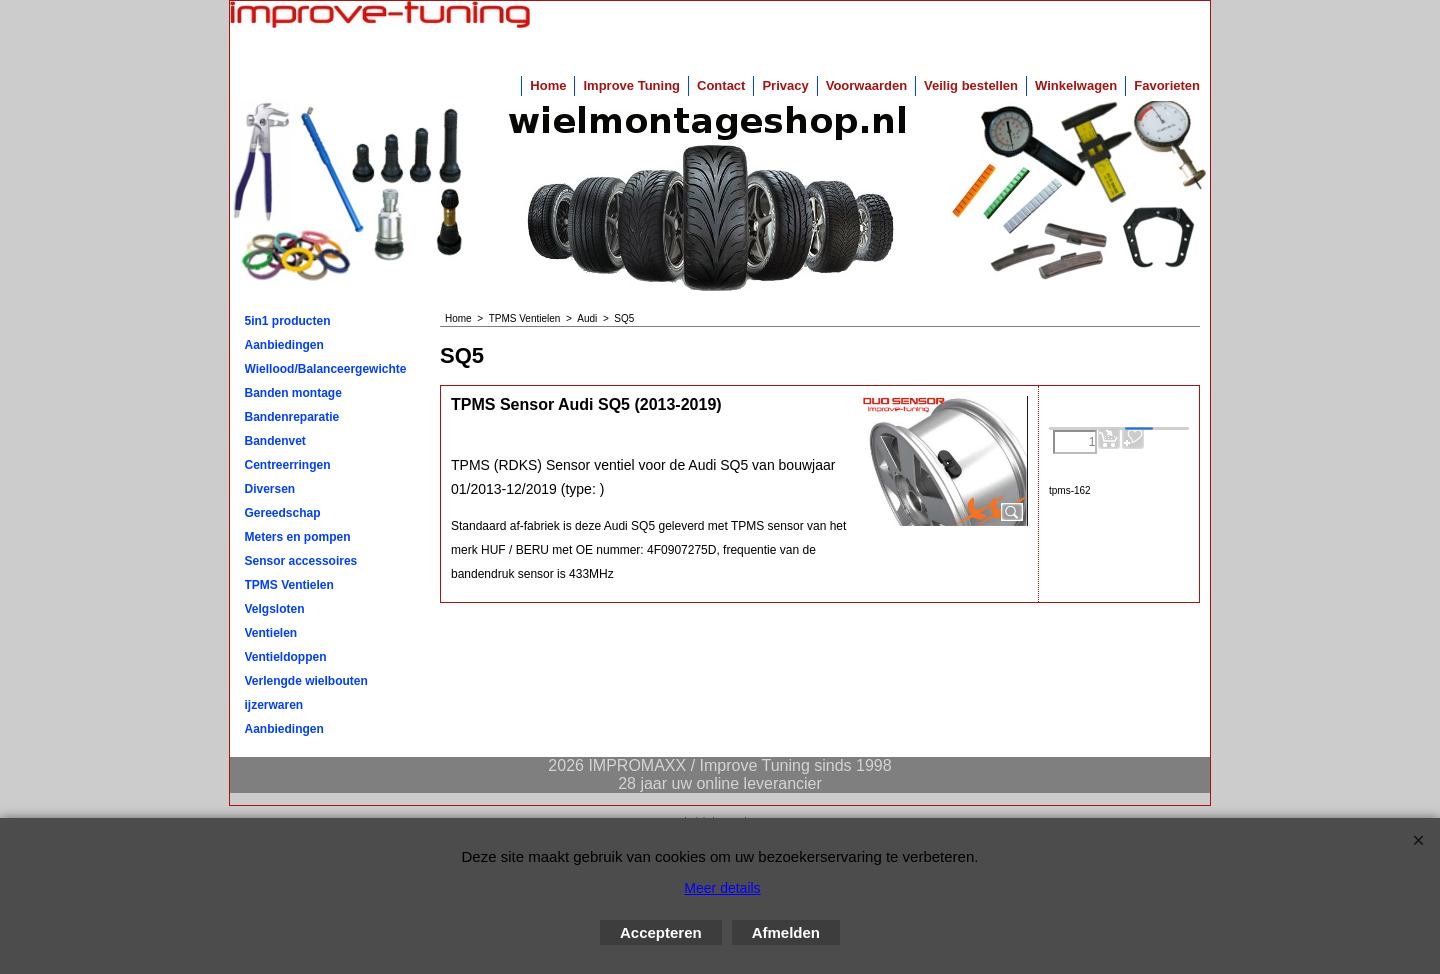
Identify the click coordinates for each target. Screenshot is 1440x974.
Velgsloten (275, 609)
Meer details (722, 888)
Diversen (270, 489)
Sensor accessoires (301, 561)
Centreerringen (288, 465)
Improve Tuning (631, 85)
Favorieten (1167, 85)
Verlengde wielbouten (306, 681)
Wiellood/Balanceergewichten (326, 369)
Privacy (785, 85)
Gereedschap (283, 513)
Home (548, 85)
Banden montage (293, 393)
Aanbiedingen (284, 345)
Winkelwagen (1076, 85)
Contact (721, 85)
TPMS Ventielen (289, 585)
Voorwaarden (866, 85)
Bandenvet (275, 441)
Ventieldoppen (286, 657)
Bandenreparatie (292, 417)
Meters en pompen (298, 537)
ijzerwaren (274, 705)
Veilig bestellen (971, 85)
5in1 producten (288, 321)
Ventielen (271, 633)
